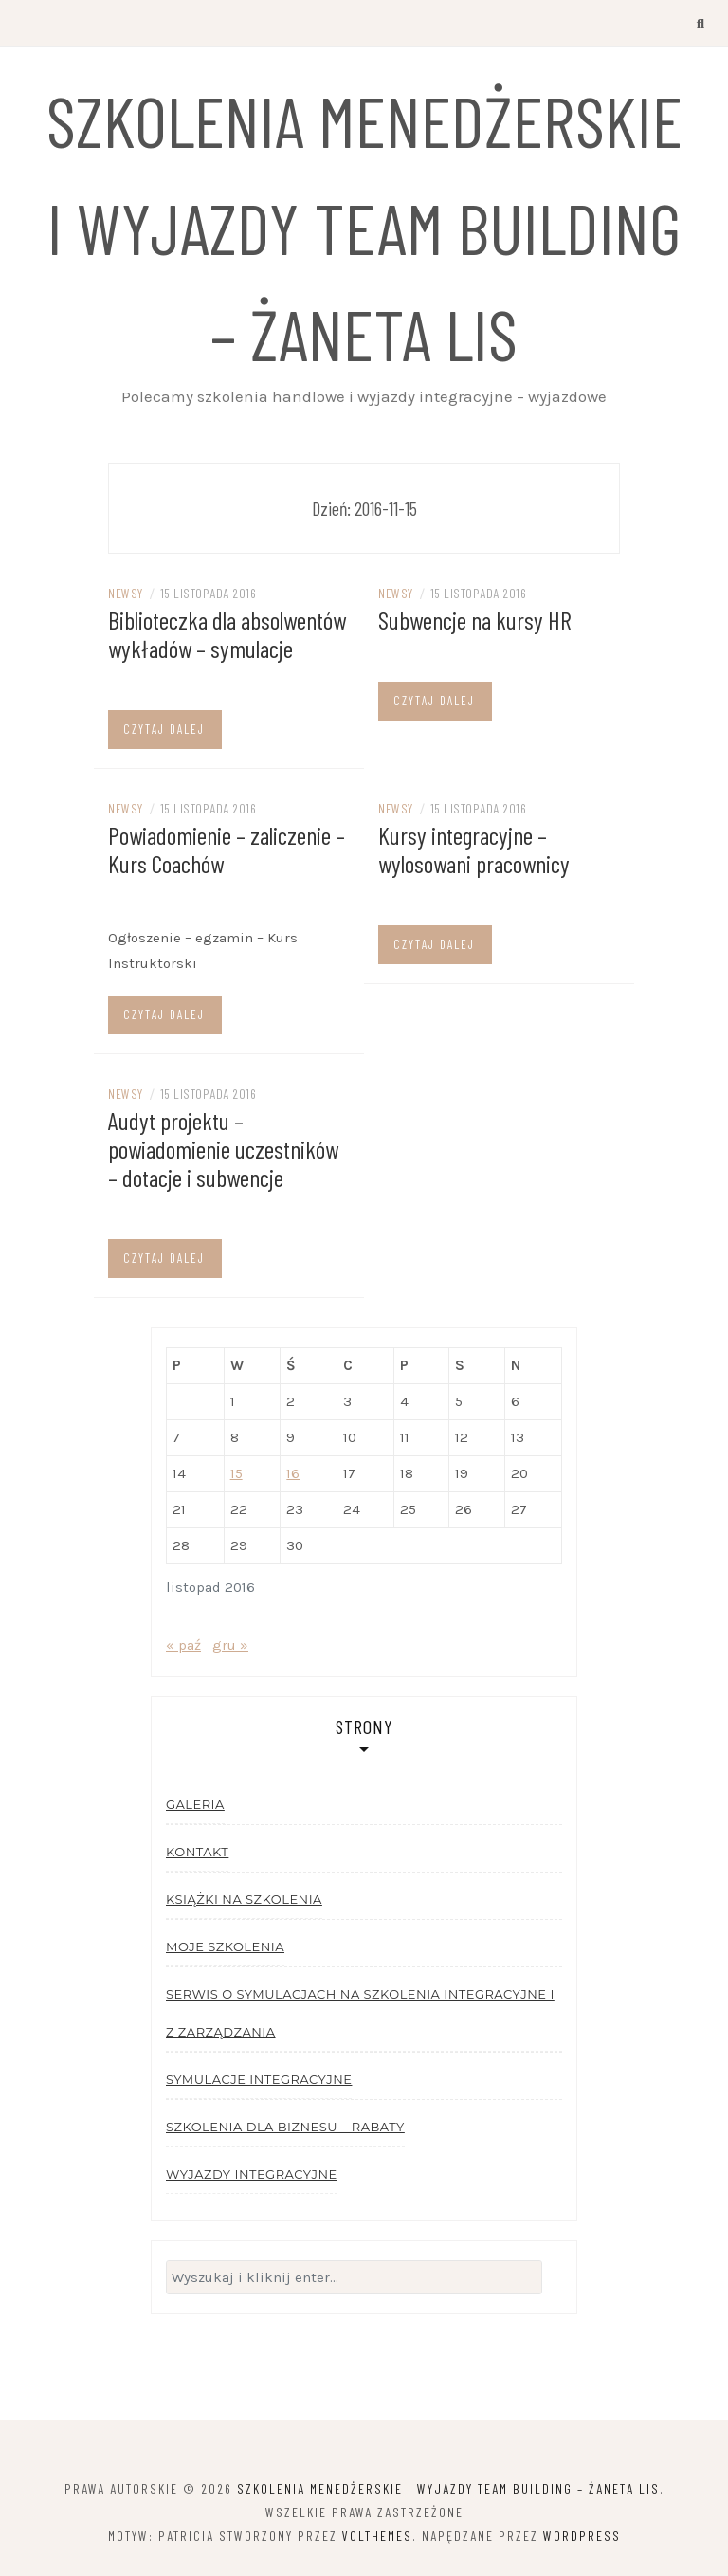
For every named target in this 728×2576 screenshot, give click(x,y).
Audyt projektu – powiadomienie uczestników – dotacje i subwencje (223, 1148)
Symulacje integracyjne (259, 2079)
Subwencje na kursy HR (475, 619)
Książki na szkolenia (244, 1899)
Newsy (125, 593)
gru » (230, 1644)
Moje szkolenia (225, 1946)
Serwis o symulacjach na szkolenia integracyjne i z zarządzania (360, 2012)
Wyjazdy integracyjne (251, 2174)
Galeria (195, 1804)
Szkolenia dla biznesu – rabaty (285, 2126)
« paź (183, 1644)
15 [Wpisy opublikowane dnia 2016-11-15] (236, 1473)
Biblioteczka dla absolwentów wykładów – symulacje (227, 634)
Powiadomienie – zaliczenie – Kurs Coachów (226, 849)
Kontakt (197, 1851)
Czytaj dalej (164, 729)
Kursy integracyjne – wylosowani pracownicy (474, 849)
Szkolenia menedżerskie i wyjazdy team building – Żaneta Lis (364, 226)
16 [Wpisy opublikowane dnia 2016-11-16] (293, 1473)
